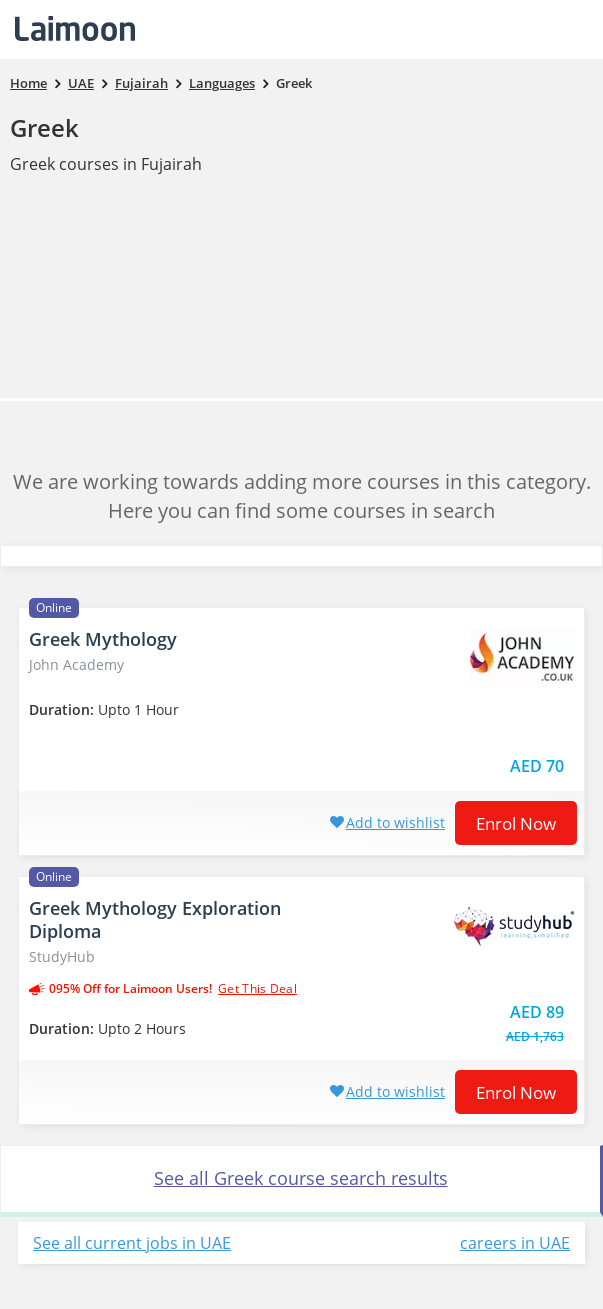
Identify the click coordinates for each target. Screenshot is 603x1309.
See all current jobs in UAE (132, 1243)
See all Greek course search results (301, 1178)
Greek (44, 127)
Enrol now (516, 823)
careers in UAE (515, 1243)
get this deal (257, 989)
